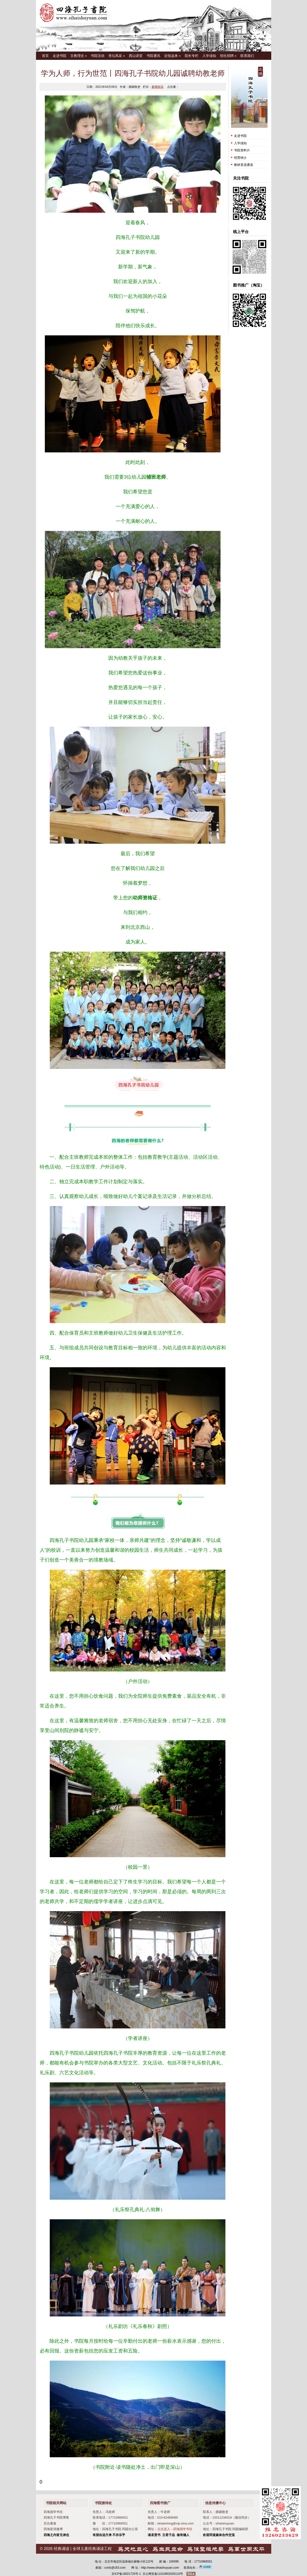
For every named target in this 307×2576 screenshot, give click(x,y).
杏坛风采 (116, 56)
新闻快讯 (157, 87)
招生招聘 (228, 56)
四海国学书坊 (53, 2512)
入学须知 (209, 56)
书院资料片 (242, 150)
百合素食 (50, 2523)
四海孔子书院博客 (56, 2517)
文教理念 (78, 56)
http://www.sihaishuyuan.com (160, 2567)
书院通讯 (153, 56)
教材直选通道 (243, 165)
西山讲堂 (136, 56)
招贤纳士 (240, 157)
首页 (45, 56)
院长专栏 (191, 56)
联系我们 (247, 56)
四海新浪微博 (53, 2529)
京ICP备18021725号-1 (126, 2574)
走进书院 (59, 56)
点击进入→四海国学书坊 (174, 2529)
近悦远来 (172, 56)
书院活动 (97, 56)
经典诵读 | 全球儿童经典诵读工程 (83, 2549)
